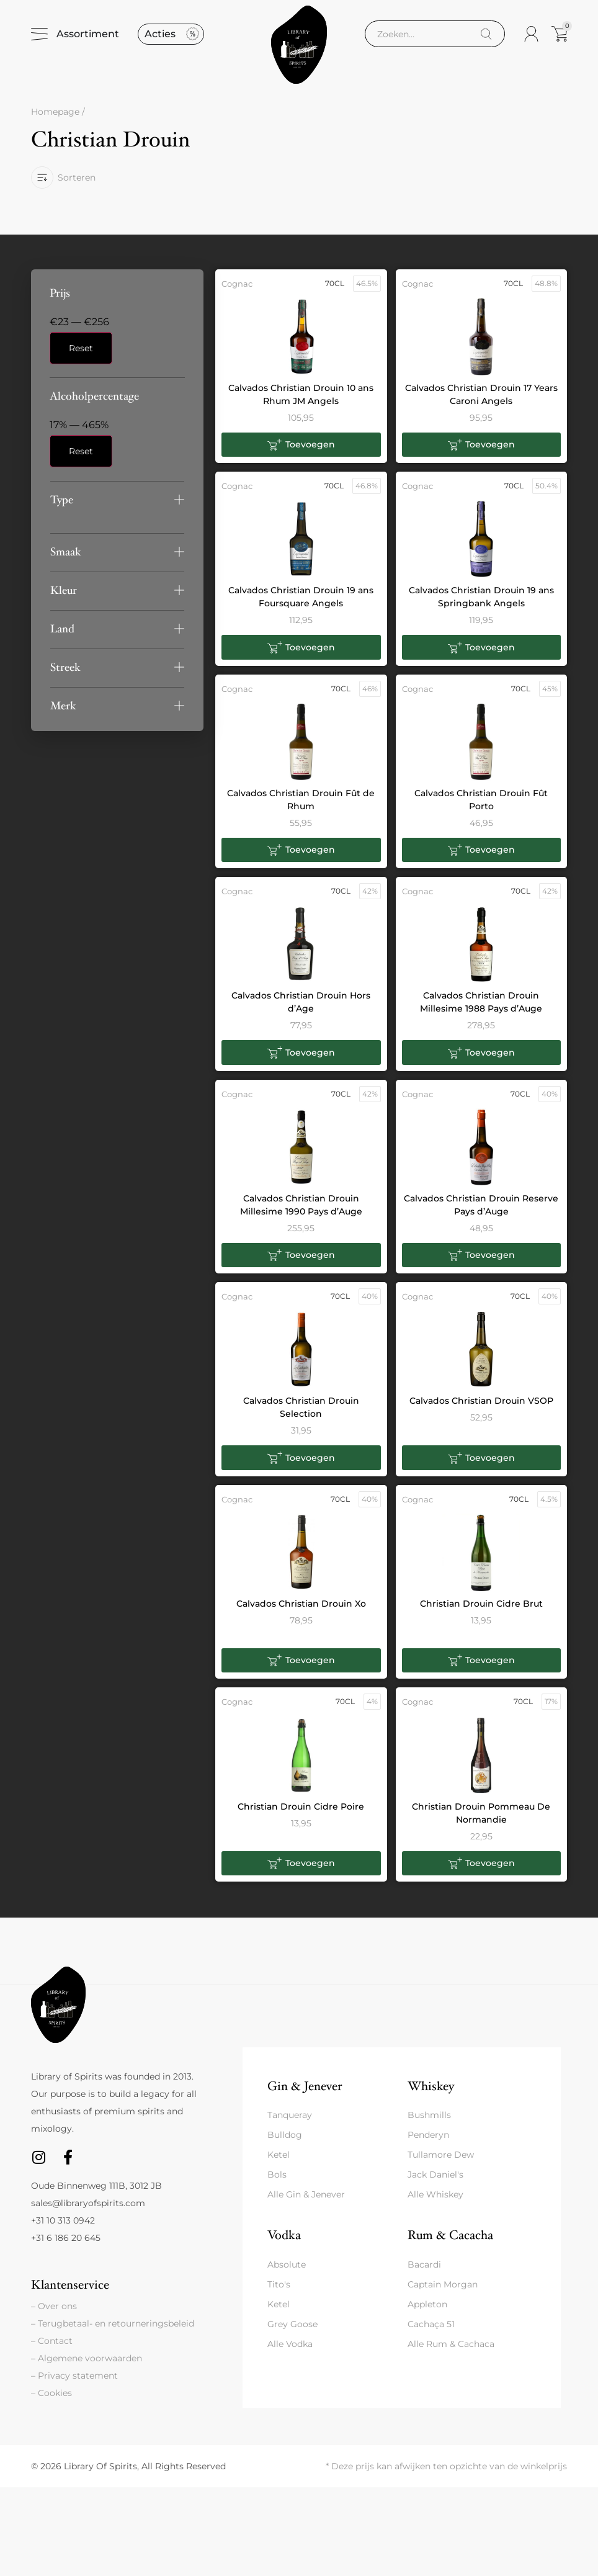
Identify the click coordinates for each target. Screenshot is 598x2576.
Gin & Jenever (304, 2095)
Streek (65, 675)
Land (62, 637)
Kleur (63, 598)
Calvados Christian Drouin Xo (301, 1612)
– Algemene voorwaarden (86, 2366)
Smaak (65, 560)
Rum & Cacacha (450, 2243)
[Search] (486, 38)
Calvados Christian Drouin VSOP (481, 1409)
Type (61, 508)
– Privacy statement (74, 2384)
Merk (63, 714)
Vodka (284, 2243)
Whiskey (431, 2095)
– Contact (52, 2349)
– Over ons (54, 2314)
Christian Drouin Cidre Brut (481, 1612)
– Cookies (51, 2401)
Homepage (55, 120)
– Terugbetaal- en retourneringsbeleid (112, 2332)
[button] (117, 508)
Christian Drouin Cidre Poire (301, 1814)
